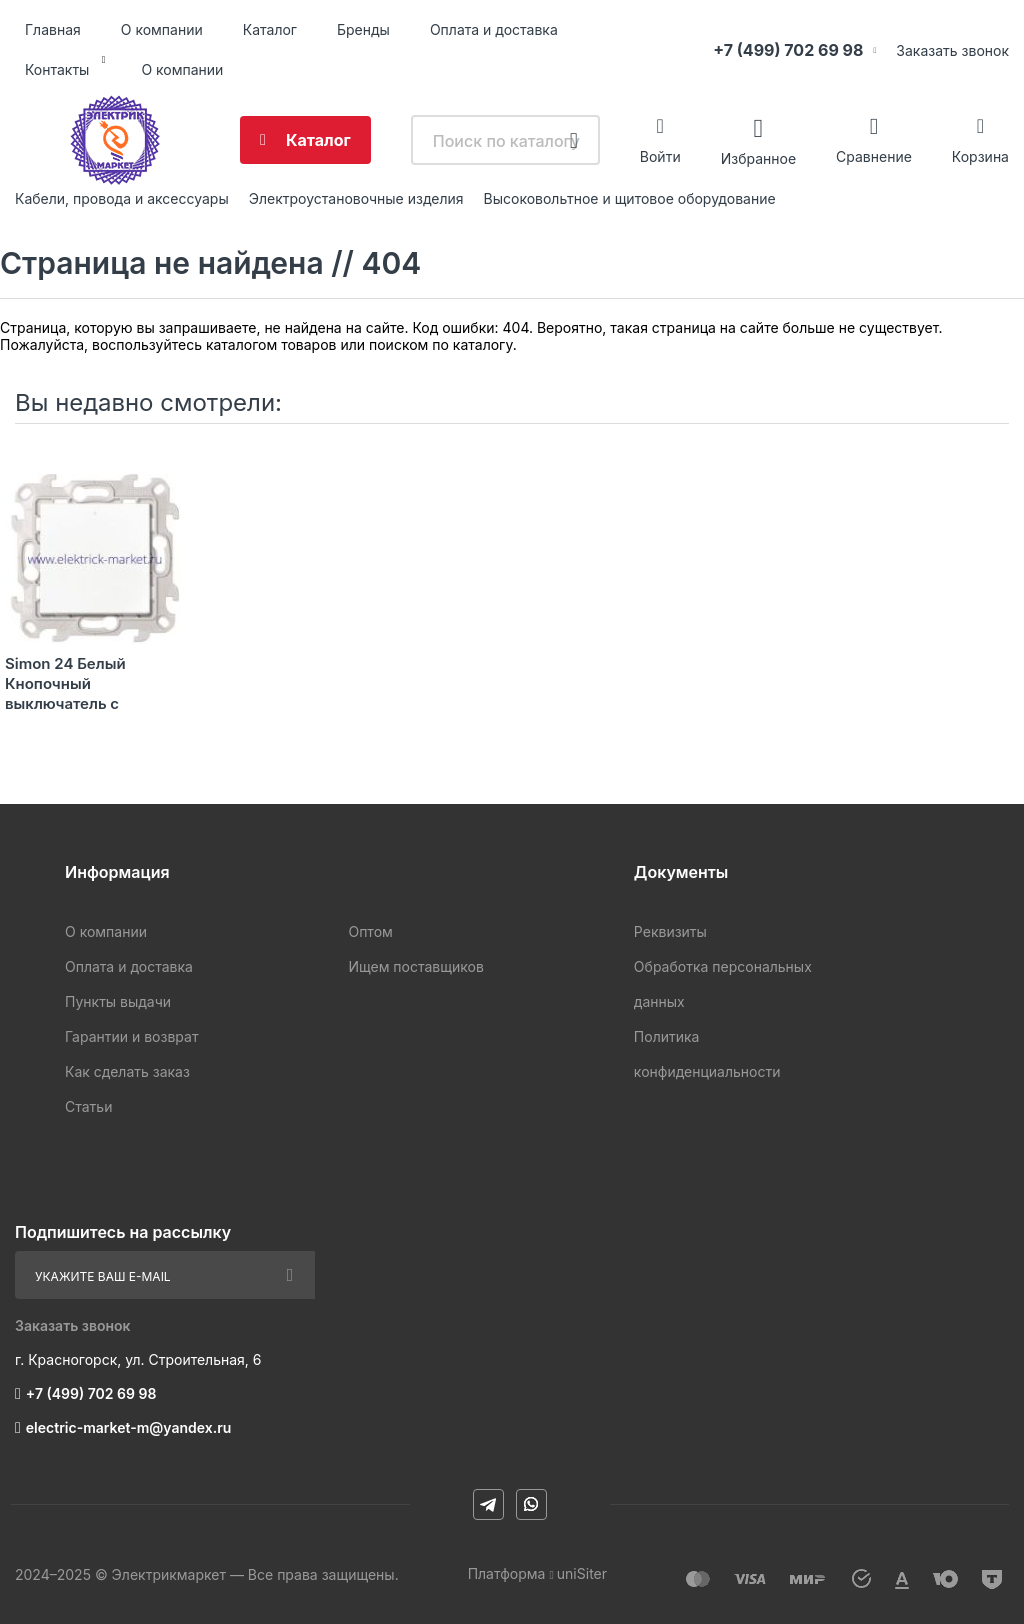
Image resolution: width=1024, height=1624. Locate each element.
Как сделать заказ (127, 1071)
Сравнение (874, 156)
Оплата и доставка (494, 29)
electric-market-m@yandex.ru (128, 1427)
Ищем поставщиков (415, 966)
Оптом (370, 931)
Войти (660, 156)
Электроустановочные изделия (356, 198)
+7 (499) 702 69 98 (788, 50)
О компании (162, 29)
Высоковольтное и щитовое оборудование (630, 198)
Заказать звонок (952, 50)
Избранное (758, 157)
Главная (53, 29)
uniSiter (582, 1573)
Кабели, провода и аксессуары (122, 198)
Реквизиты (670, 931)
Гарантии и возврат (131, 1036)
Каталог (270, 29)
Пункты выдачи (118, 1001)
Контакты (57, 69)
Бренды (363, 29)
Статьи (88, 1106)
